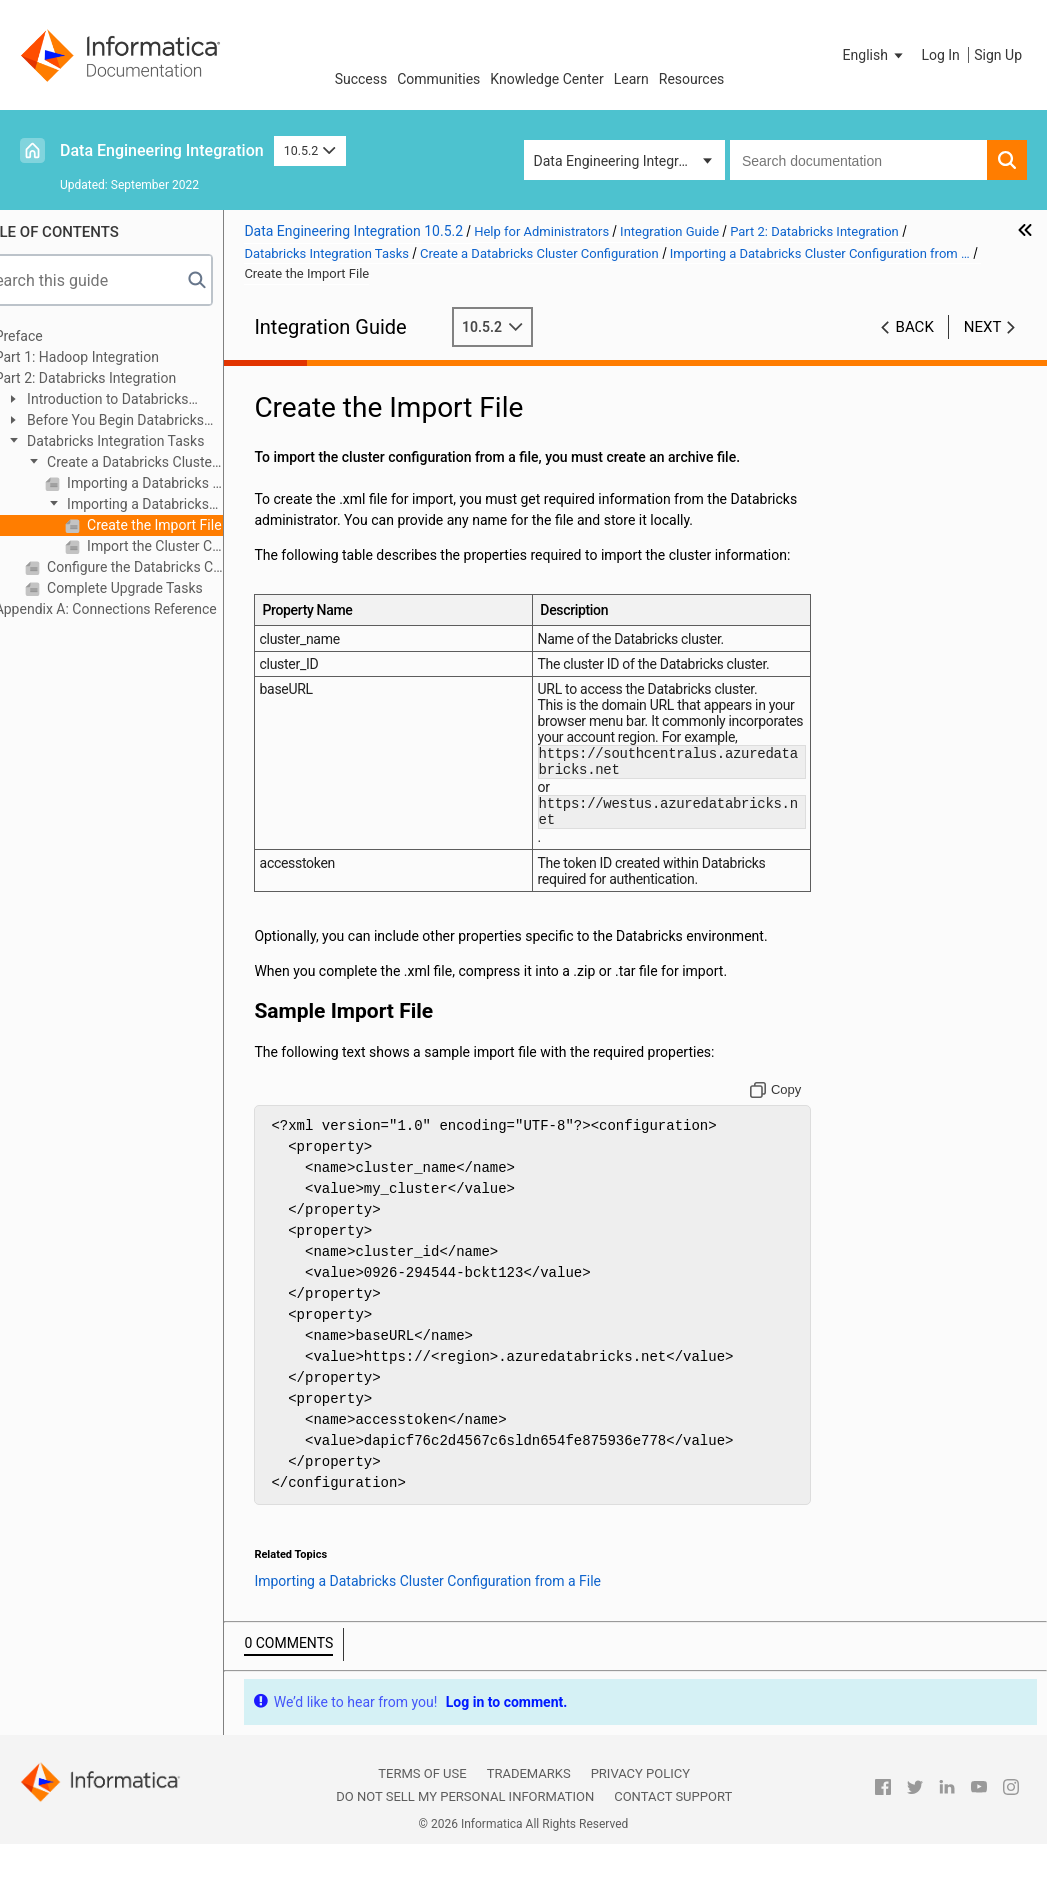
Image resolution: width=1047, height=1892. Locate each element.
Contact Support (673, 1845)
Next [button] (983, 327)
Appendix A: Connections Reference (144, 609)
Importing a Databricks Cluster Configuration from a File (171, 505)
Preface (57, 336)
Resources (692, 79)
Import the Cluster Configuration (192, 546)
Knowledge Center (546, 79)
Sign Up (998, 55)
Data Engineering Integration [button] (622, 161)
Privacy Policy (640, 1822)
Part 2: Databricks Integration (124, 378)
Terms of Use (422, 1822)
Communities (438, 79)
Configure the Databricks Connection (172, 567)
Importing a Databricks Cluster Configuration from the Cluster (182, 483)
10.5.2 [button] (310, 150)
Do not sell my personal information (465, 1845)
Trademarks (529, 1822)
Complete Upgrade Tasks (161, 588)
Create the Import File (191, 525)
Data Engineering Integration (162, 150)
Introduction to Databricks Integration (135, 400)
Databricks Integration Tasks (152, 441)
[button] (875, 55)
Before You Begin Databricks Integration (142, 421)
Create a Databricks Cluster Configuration (159, 463)
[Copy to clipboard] (785, 1139)
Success (361, 79)
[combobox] (858, 160)
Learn (631, 79)
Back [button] (915, 327)
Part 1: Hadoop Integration (115, 357)
